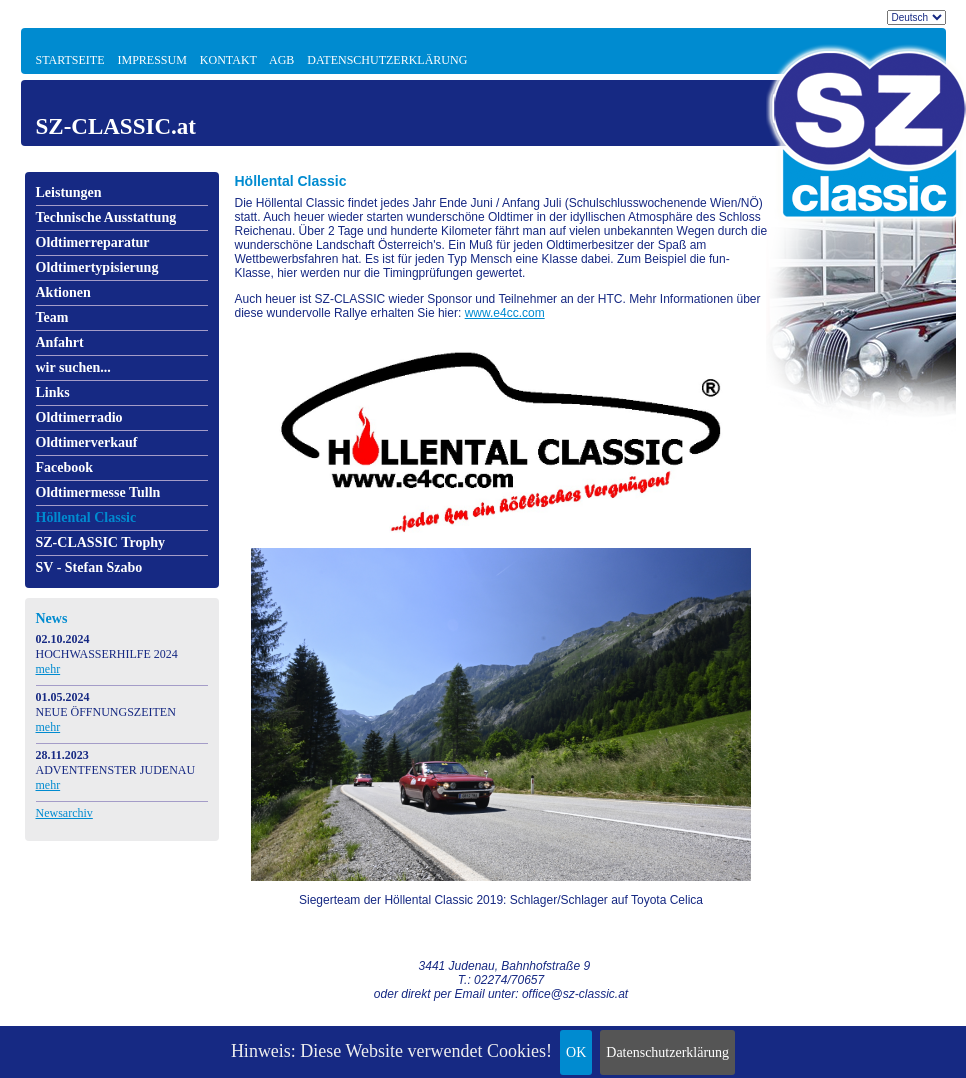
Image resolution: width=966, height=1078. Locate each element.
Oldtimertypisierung (97, 267)
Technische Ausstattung (106, 217)
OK (576, 1052)
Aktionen (63, 292)
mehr (48, 669)
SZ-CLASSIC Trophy (101, 542)
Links (53, 392)
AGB (281, 60)
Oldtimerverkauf (87, 442)
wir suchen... (73, 367)
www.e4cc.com (505, 313)
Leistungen (69, 192)
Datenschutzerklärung (667, 1052)
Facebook (65, 467)
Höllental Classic (86, 517)
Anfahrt (60, 342)
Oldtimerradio (79, 417)
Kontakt (228, 60)
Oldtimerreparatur (93, 242)
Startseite (70, 60)
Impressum (151, 60)
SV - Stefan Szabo (89, 567)
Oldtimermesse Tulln (98, 492)
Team (52, 317)
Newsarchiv (64, 813)
